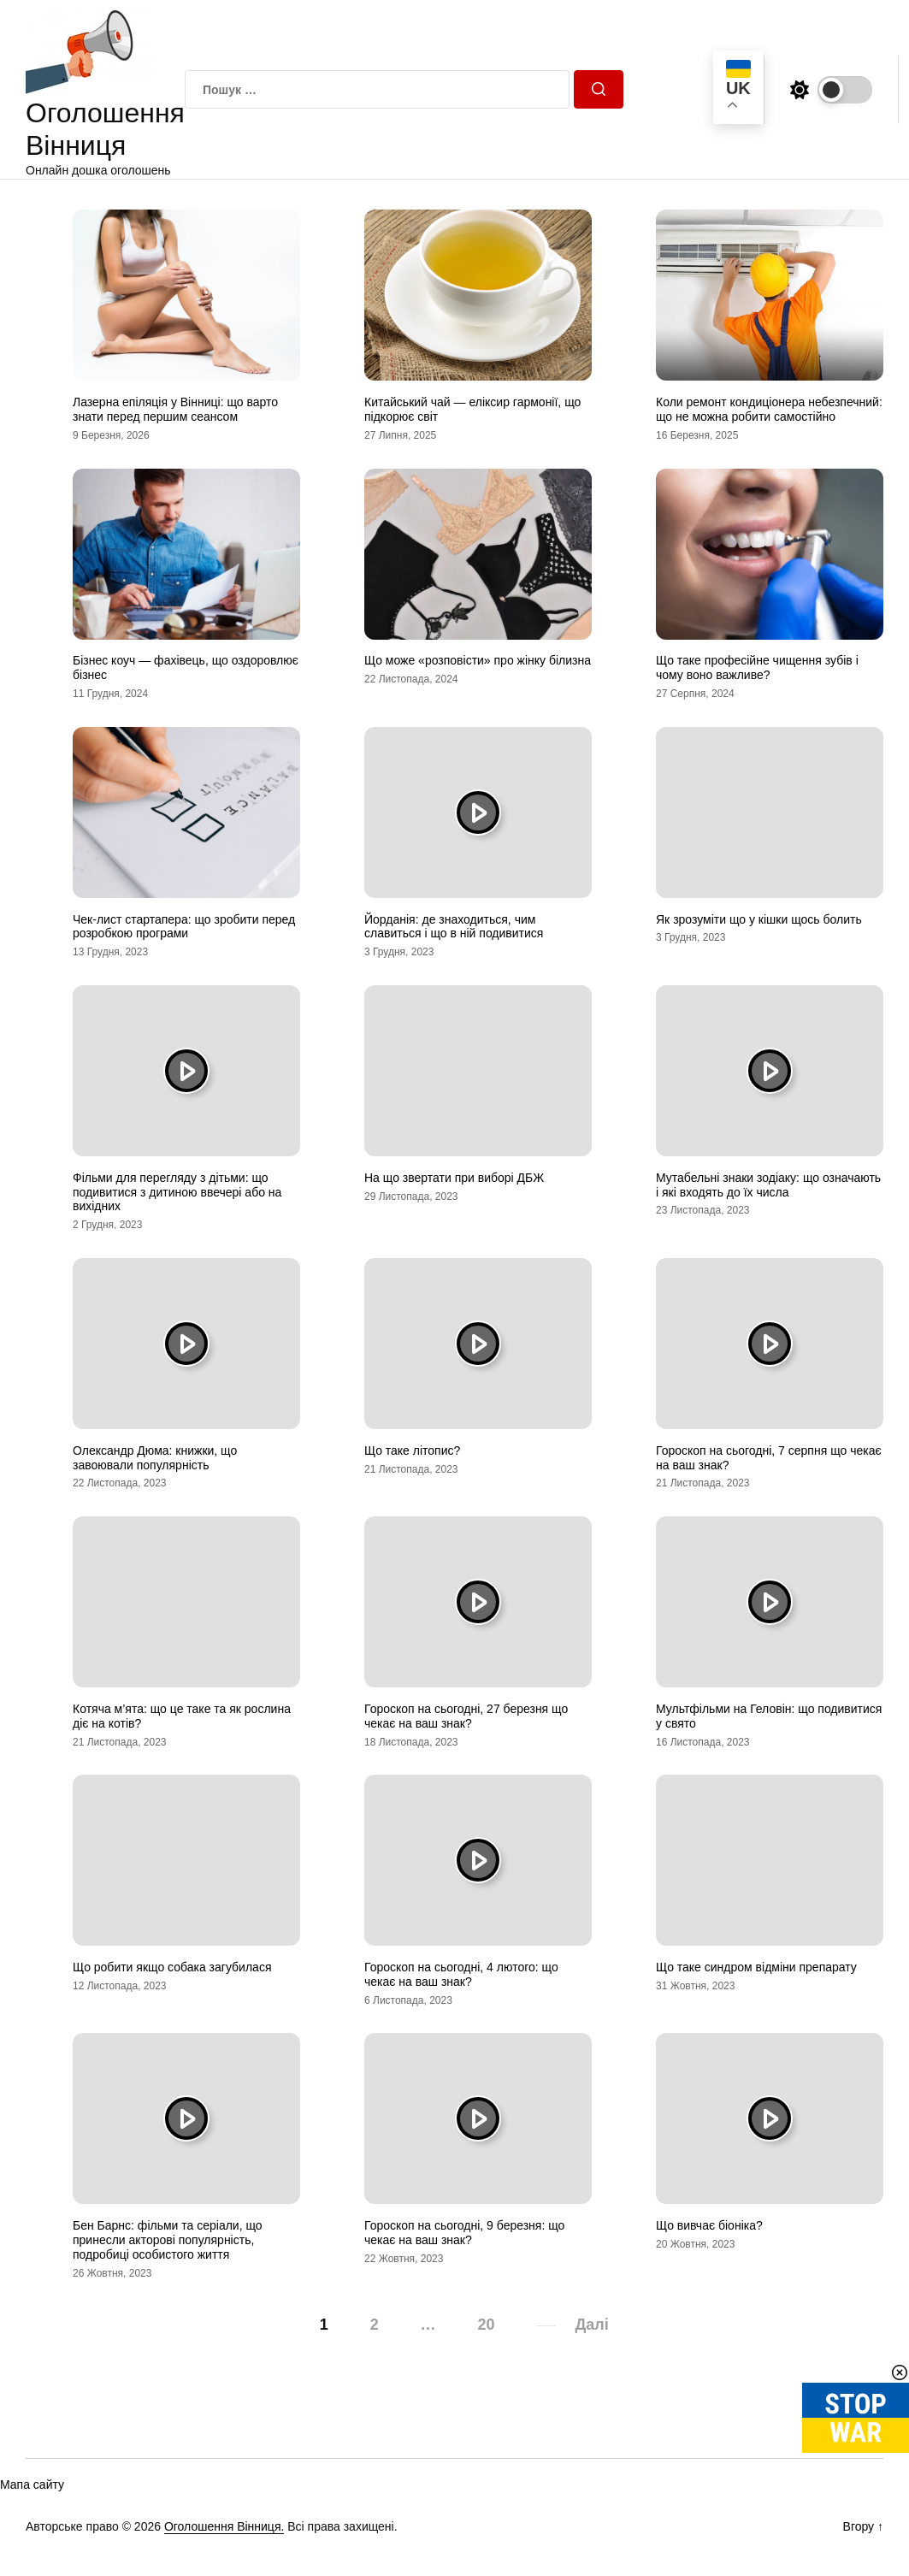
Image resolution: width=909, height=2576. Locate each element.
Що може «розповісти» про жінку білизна (477, 660)
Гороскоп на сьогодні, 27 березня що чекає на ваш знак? (466, 1716)
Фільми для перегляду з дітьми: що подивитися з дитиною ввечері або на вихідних (177, 1192)
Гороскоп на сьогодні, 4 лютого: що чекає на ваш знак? (461, 1974)
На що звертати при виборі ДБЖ (454, 1178)
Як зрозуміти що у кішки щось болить (759, 919)
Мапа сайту (32, 2484)
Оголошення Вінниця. (224, 2526)
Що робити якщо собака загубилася (172, 1967)
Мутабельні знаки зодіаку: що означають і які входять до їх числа (768, 1185)
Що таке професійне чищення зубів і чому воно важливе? (757, 667)
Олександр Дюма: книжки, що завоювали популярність (155, 1458)
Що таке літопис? (412, 1450)
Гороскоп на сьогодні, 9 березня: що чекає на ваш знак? (464, 2233)
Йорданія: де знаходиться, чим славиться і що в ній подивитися (453, 927)
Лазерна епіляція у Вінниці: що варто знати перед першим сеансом (175, 409)
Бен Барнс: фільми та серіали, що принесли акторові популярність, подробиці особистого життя (168, 2240)
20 (486, 2324)
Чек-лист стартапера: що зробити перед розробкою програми (184, 927)
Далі (591, 2324)
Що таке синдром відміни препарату (756, 1967)
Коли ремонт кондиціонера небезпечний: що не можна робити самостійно (769, 409)
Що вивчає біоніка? (709, 2225)
